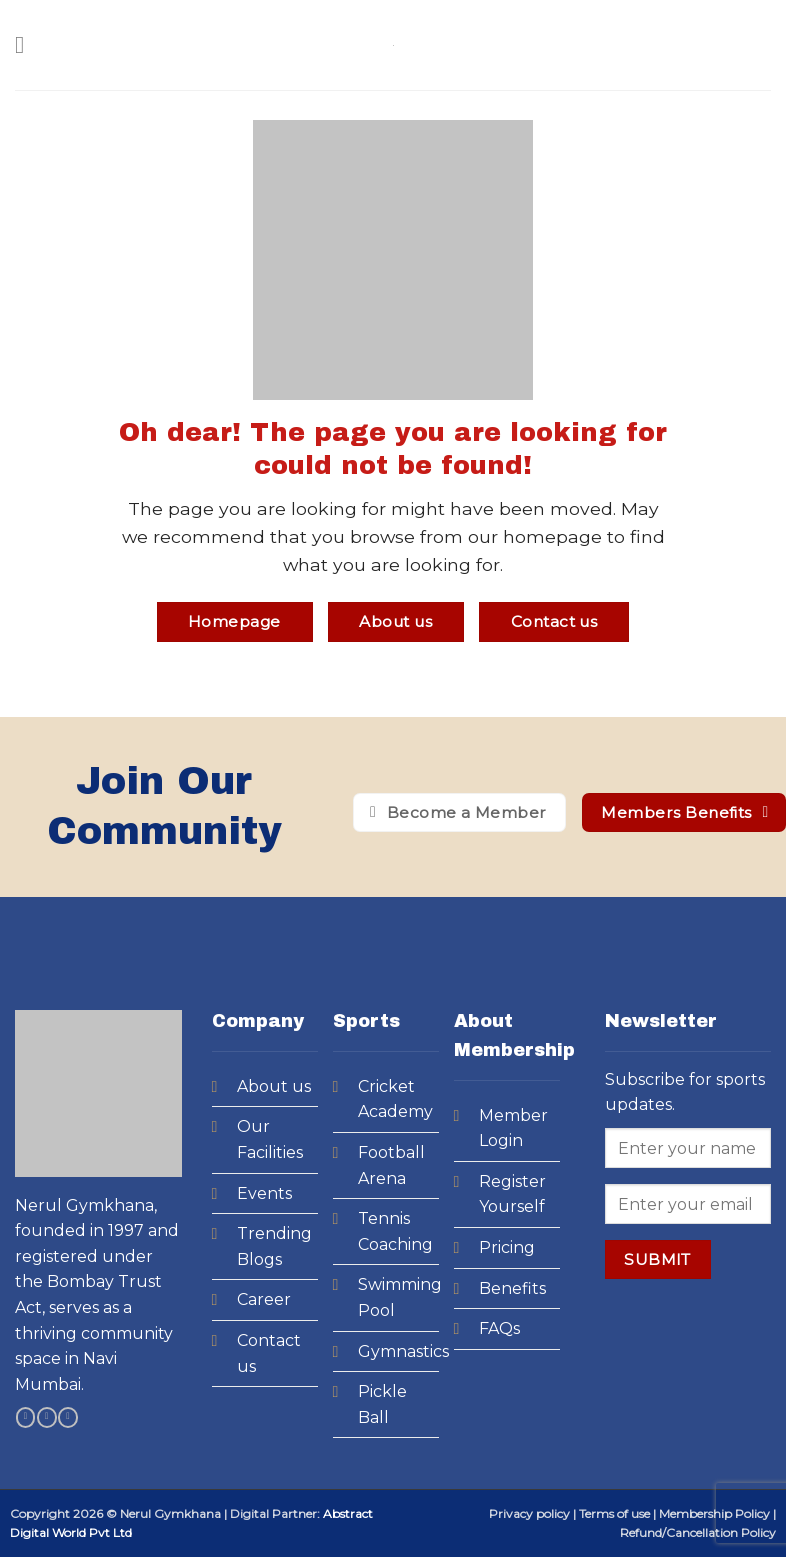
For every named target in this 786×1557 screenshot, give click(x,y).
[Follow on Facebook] (25, 1417)
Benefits (512, 1288)
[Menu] (27, 44)
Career (264, 1299)
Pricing (507, 1247)
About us (274, 1086)
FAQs (499, 1328)
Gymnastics (403, 1351)
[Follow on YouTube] (67, 1417)
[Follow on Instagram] (46, 1417)
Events (264, 1193)
